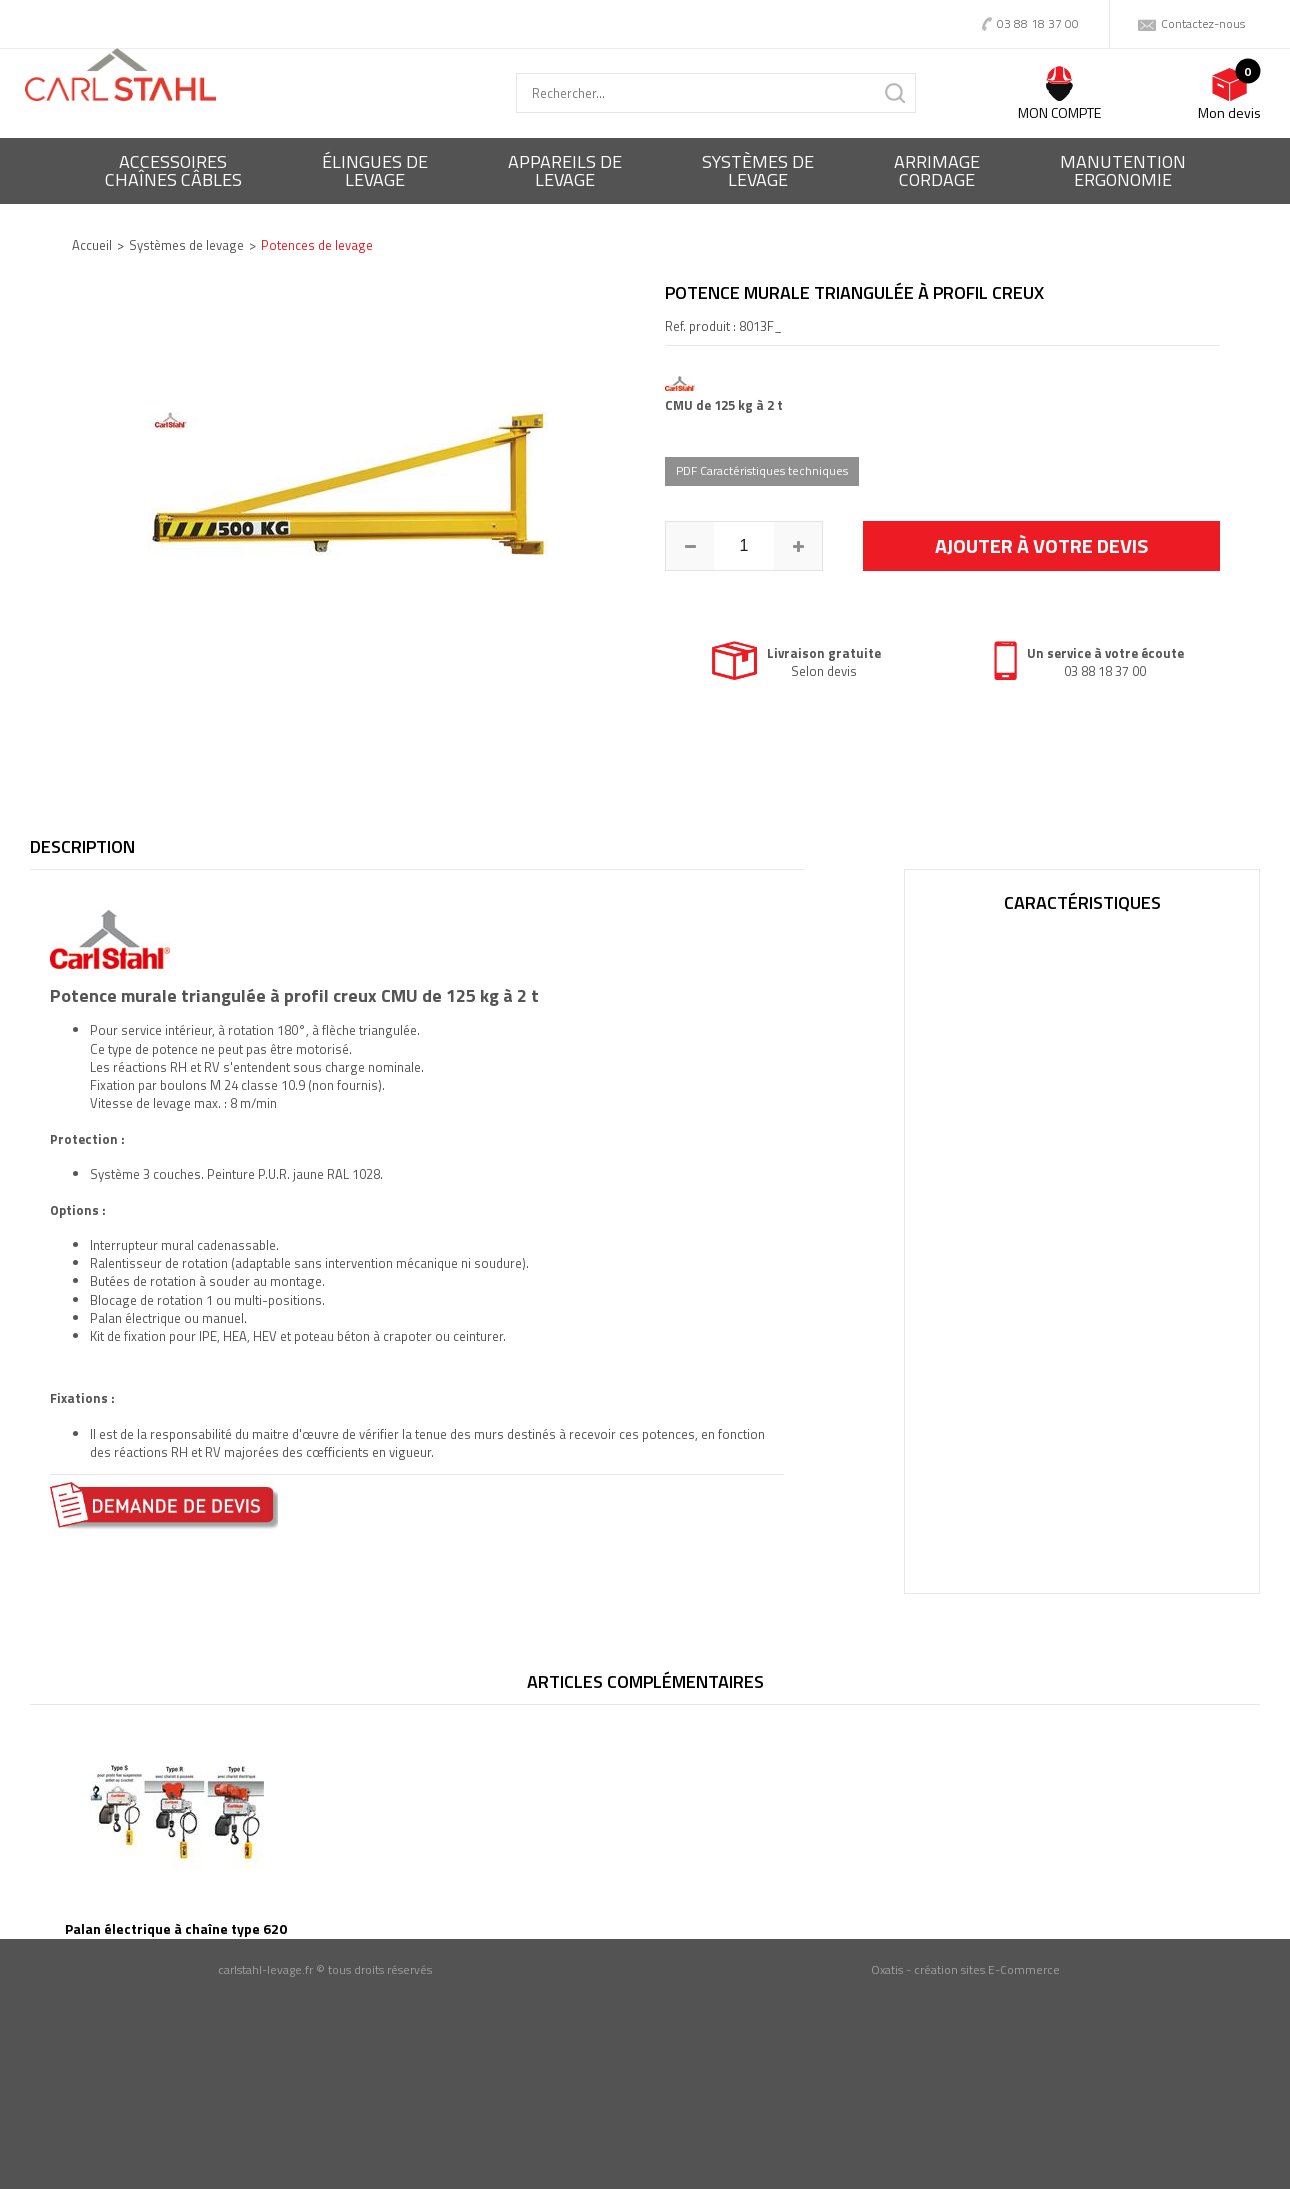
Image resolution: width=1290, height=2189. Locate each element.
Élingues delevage (375, 170)
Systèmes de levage (186, 245)
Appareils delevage (565, 170)
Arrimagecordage (937, 170)
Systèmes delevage (758, 170)
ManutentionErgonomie (1123, 170)
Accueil (92, 245)
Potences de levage (317, 245)
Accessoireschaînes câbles (173, 170)
